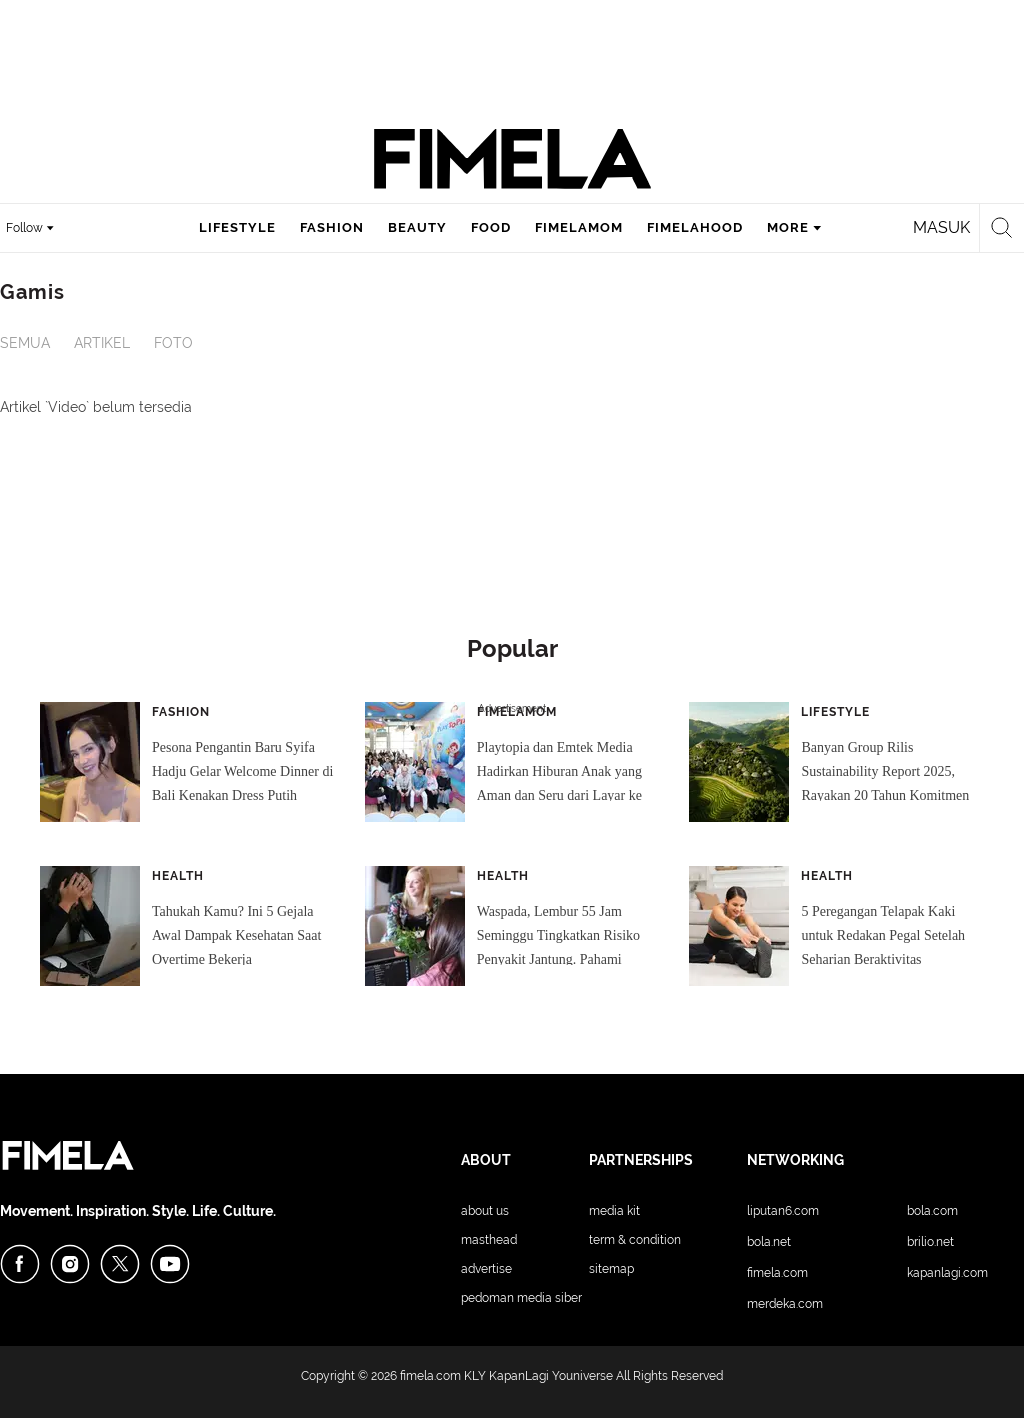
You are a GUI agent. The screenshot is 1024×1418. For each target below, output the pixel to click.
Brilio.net (930, 1242)
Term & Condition (635, 1240)
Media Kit (614, 1211)
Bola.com (932, 1211)
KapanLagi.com (947, 1273)
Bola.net (769, 1242)
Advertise (486, 1269)
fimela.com (430, 1376)
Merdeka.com (785, 1304)
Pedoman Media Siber (521, 1298)
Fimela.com (777, 1273)
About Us (485, 1211)
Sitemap (611, 1269)
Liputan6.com (783, 1211)
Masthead (489, 1240)
